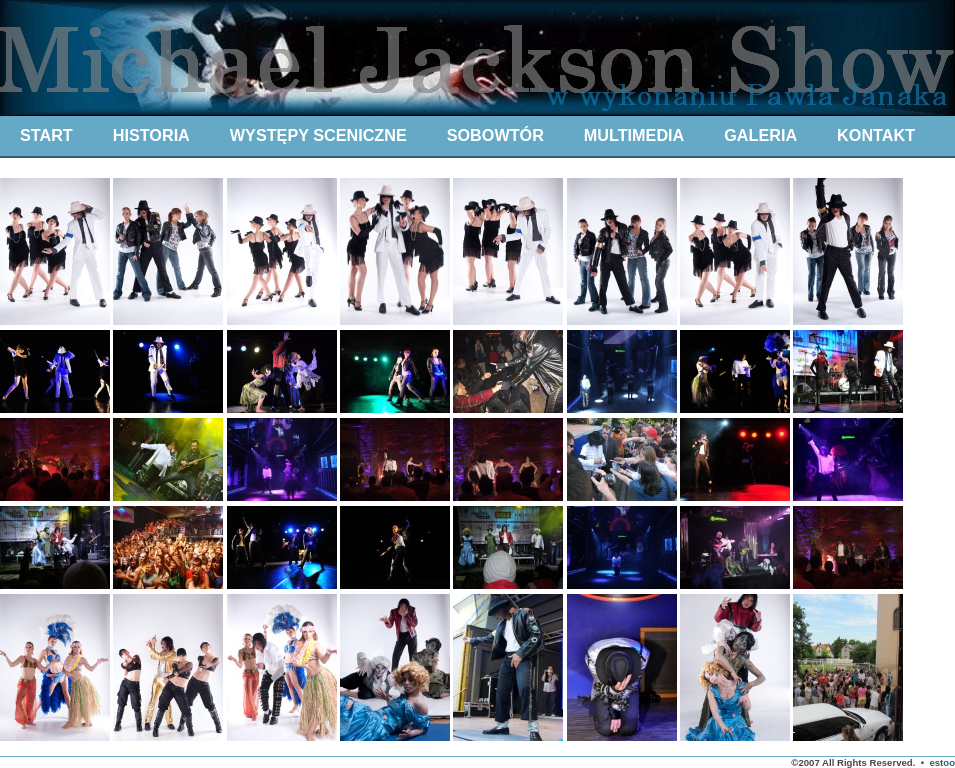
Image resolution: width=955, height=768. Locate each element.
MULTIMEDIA (634, 135)
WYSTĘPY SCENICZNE (318, 135)
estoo (942, 762)
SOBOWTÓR (495, 135)
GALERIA (760, 135)
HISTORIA (151, 135)
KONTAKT (876, 135)
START (46, 135)
